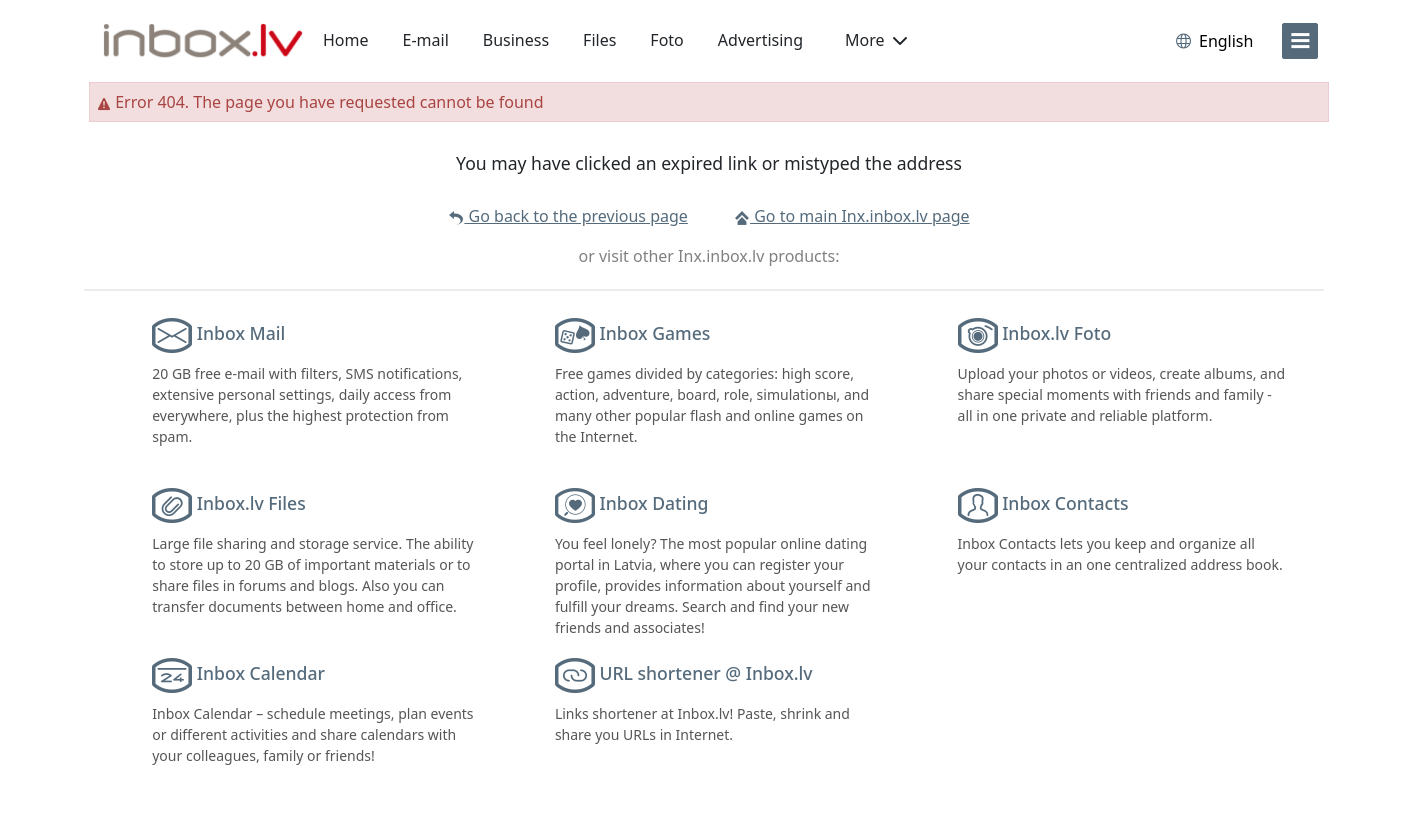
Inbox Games (654, 333)
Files (599, 40)
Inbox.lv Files (251, 503)
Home (346, 40)
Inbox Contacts (1065, 503)
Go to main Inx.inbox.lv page (852, 216)
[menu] (1300, 41)
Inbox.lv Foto (1056, 333)
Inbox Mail (241, 333)
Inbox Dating (653, 503)
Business (516, 40)
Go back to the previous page (567, 216)
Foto (666, 40)
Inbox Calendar (261, 673)
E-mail (426, 40)
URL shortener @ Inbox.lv (705, 673)
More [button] (876, 40)
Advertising (760, 40)
